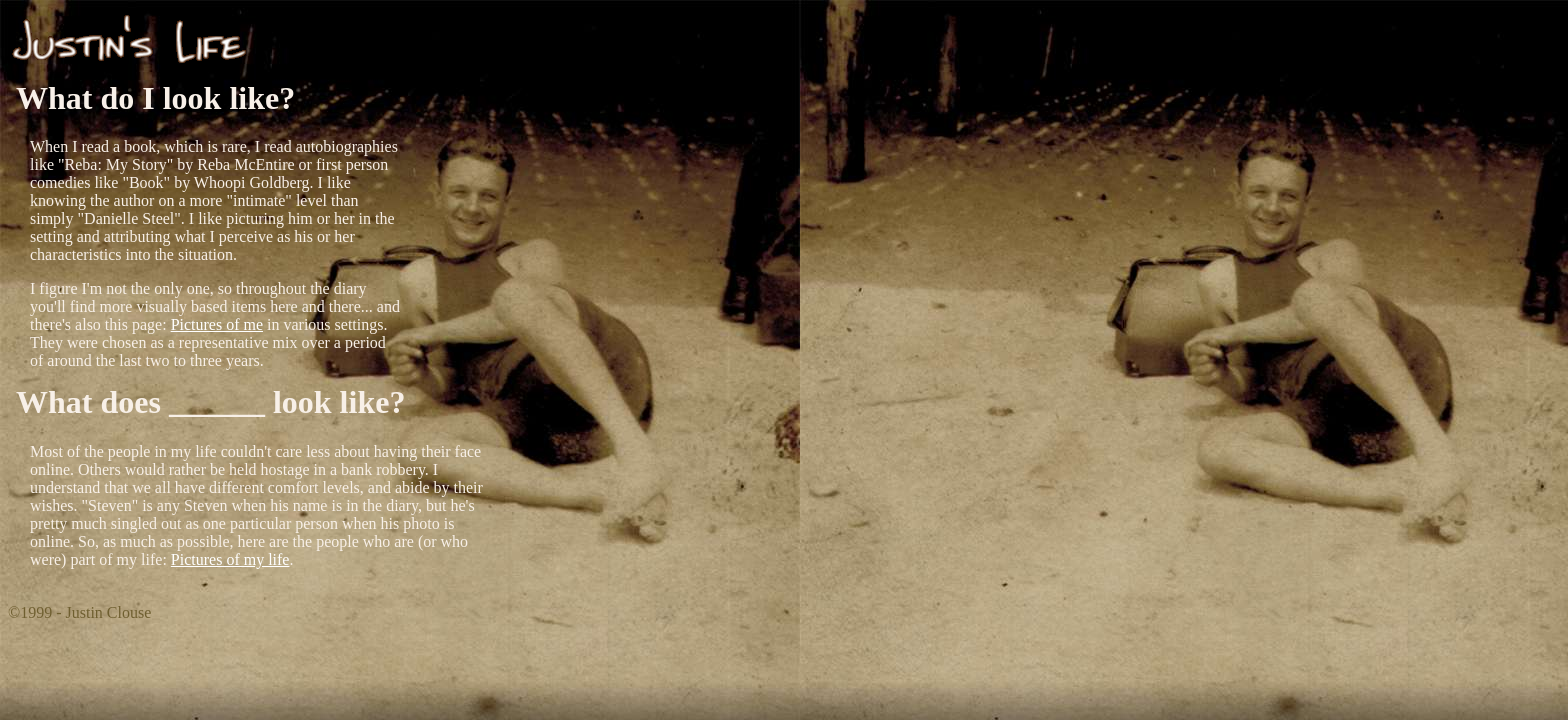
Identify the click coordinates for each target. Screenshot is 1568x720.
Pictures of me (217, 324)
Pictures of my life (230, 559)
